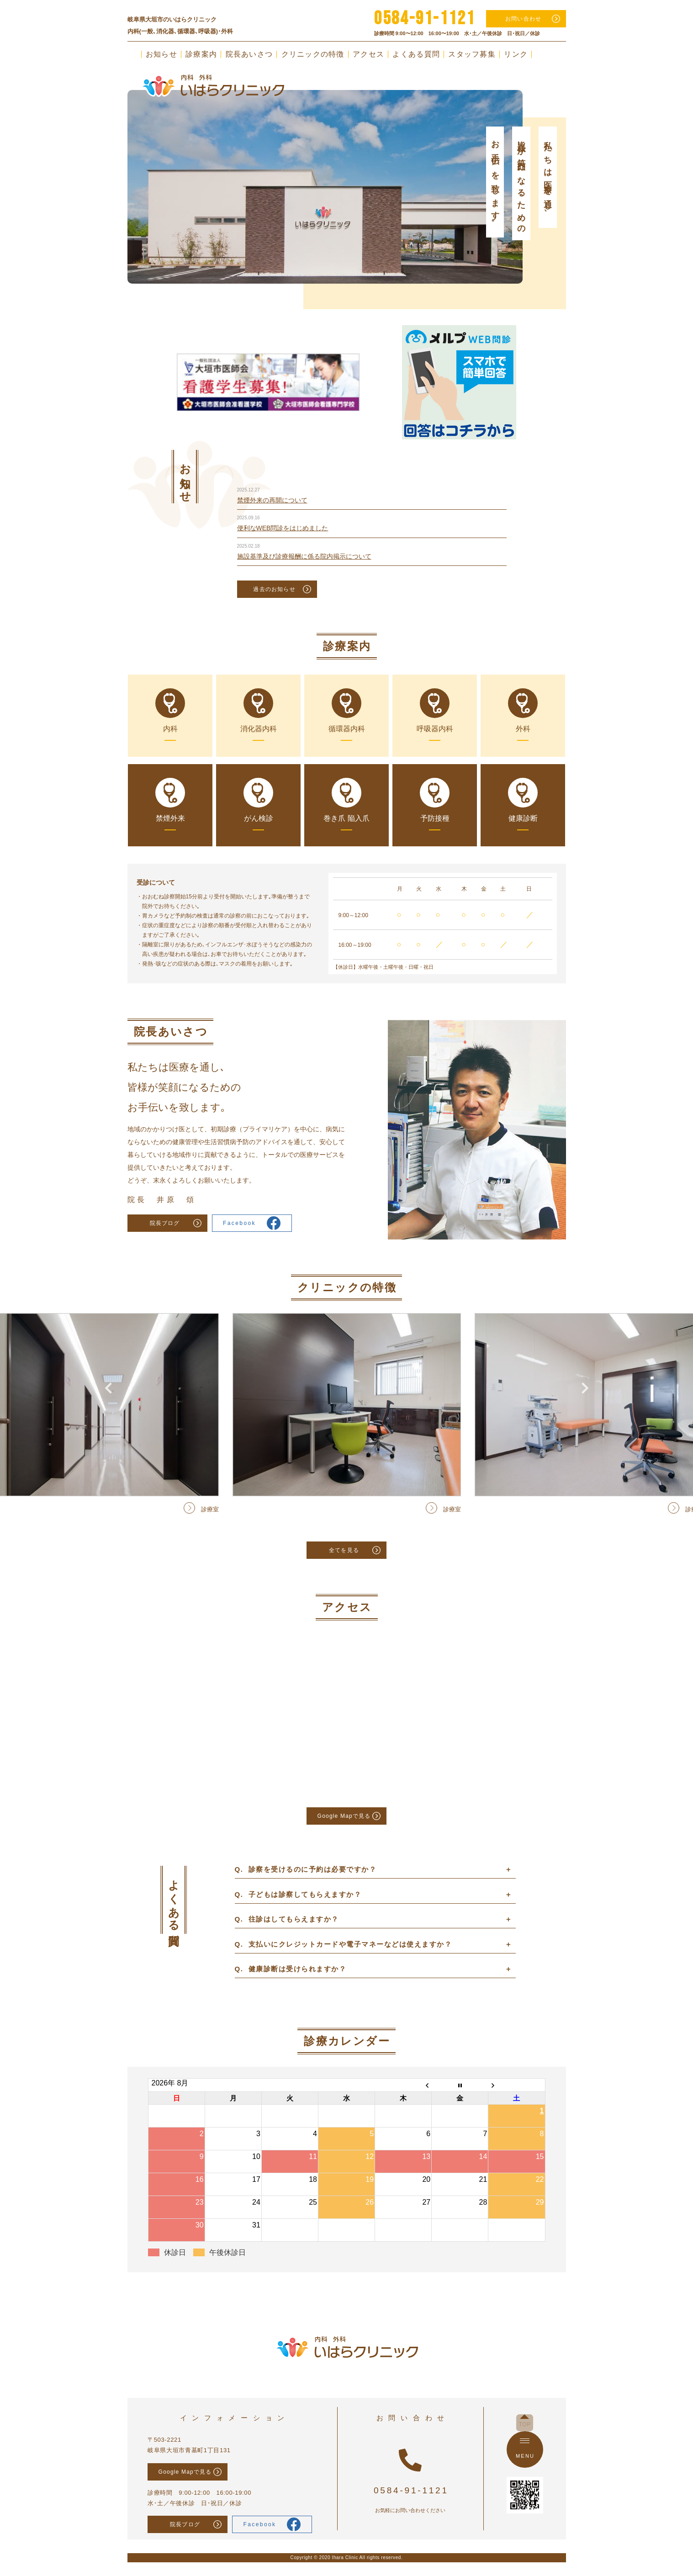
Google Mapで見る (344, 1816)
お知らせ (161, 54)
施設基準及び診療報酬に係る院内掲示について (304, 556)
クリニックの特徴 (312, 54)
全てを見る (344, 1550)
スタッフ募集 (472, 54)
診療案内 (201, 54)
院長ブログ (165, 1223)
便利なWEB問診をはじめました (282, 528)
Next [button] (585, 161)
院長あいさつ (249, 54)
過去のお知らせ (274, 589)
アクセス (368, 54)
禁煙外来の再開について (272, 500)
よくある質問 (416, 54)
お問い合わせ (523, 19)
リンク (516, 54)
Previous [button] (108, 161)
